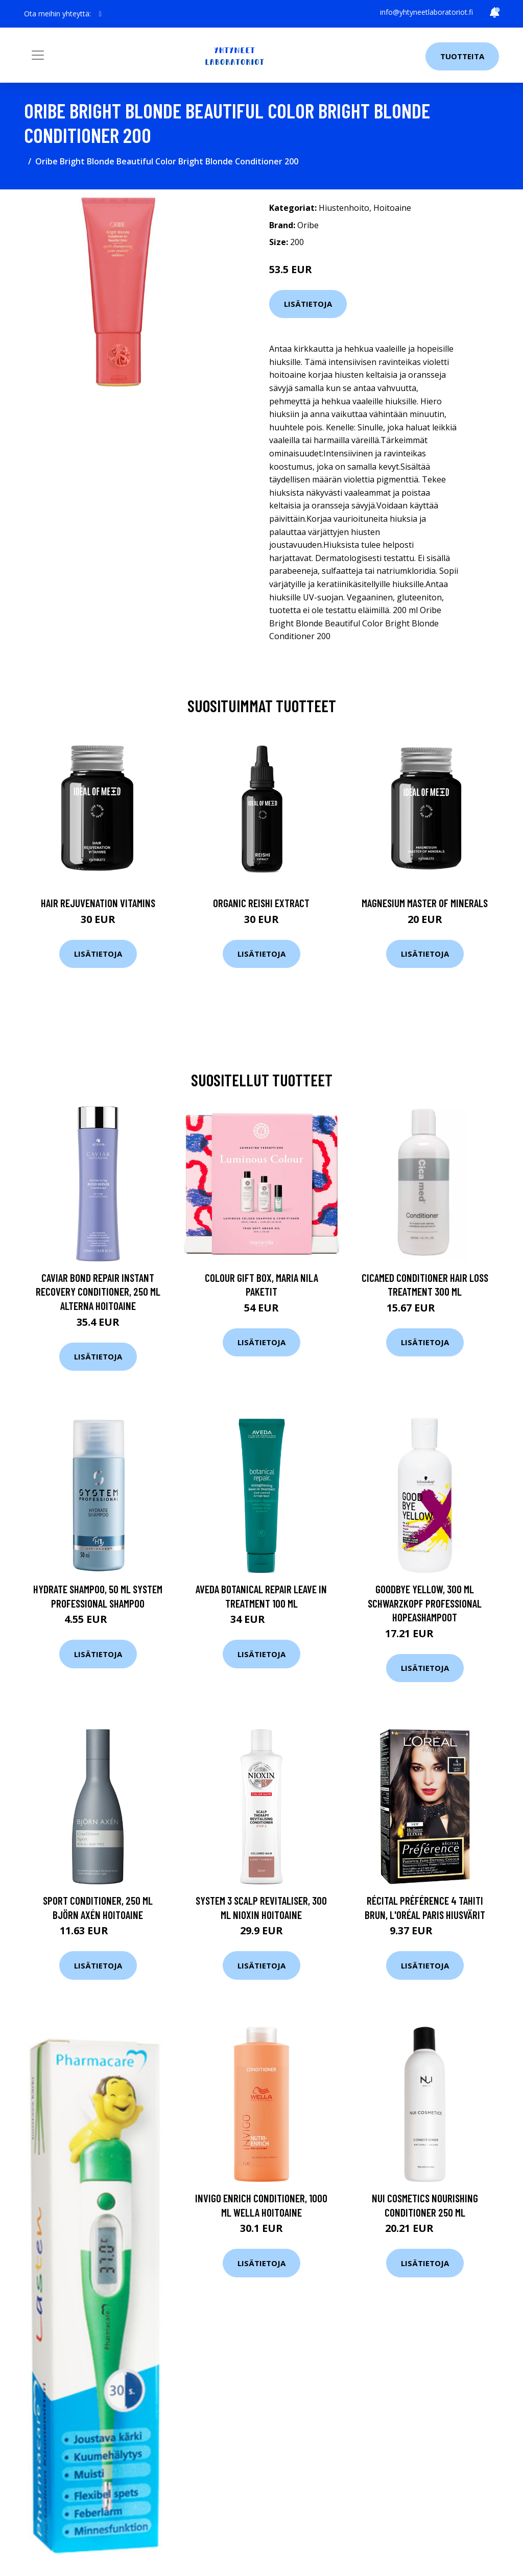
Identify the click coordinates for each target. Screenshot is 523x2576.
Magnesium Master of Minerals (425, 902)
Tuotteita (462, 56)
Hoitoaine (392, 207)
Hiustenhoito (344, 207)
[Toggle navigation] (38, 55)
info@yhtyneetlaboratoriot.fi (426, 12)
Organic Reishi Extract (261, 902)
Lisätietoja (308, 304)
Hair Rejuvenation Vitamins (98, 902)
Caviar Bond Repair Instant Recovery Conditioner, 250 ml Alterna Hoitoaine (98, 1291)
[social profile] (100, 13)
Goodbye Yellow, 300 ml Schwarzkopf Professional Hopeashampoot (425, 1603)
